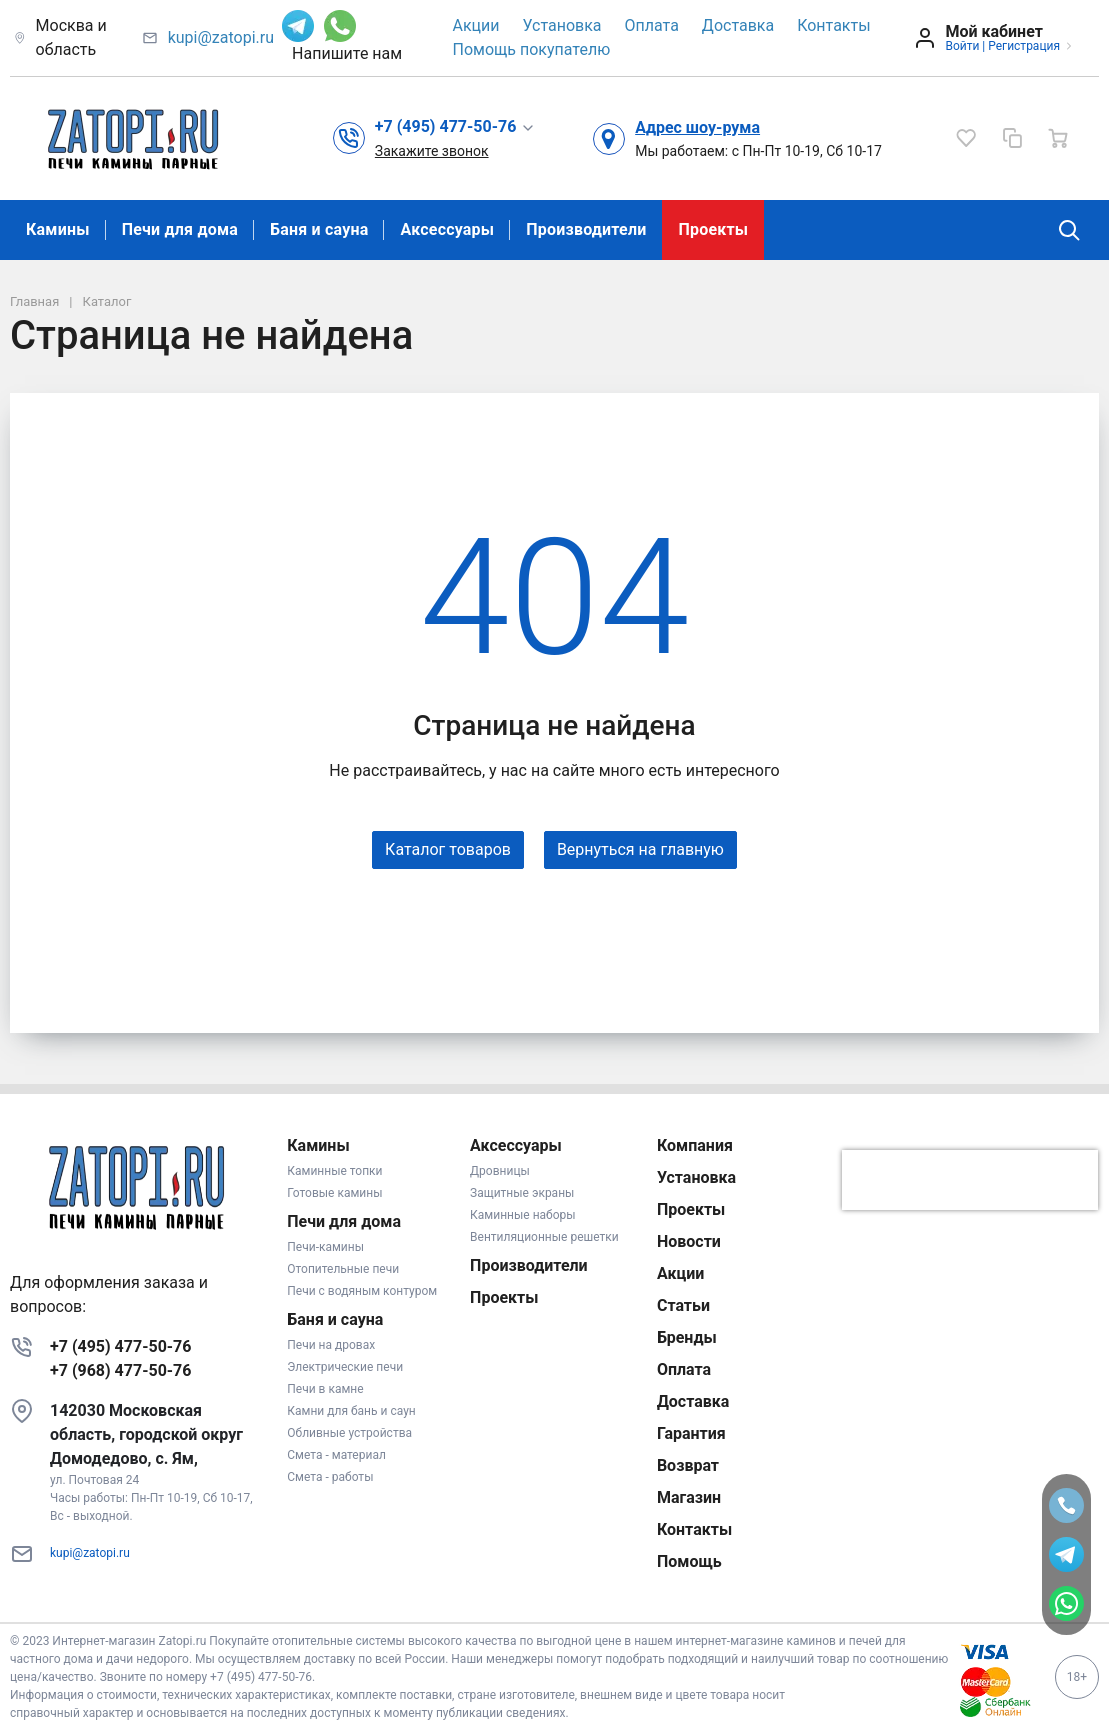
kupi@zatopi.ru (221, 37)
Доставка (738, 25)
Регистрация (1024, 46)
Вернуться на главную (640, 849)
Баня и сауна (319, 229)
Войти (962, 46)
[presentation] (970, 1180)
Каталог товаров (448, 849)
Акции (476, 25)
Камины (58, 229)
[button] (455, 127)
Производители (586, 229)
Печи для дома (180, 229)
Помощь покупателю (532, 49)
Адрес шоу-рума (697, 127)
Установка (562, 25)
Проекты (713, 229)
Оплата (652, 25)
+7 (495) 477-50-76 (120, 1346)
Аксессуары (447, 229)
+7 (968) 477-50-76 (120, 1370)
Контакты (833, 25)
